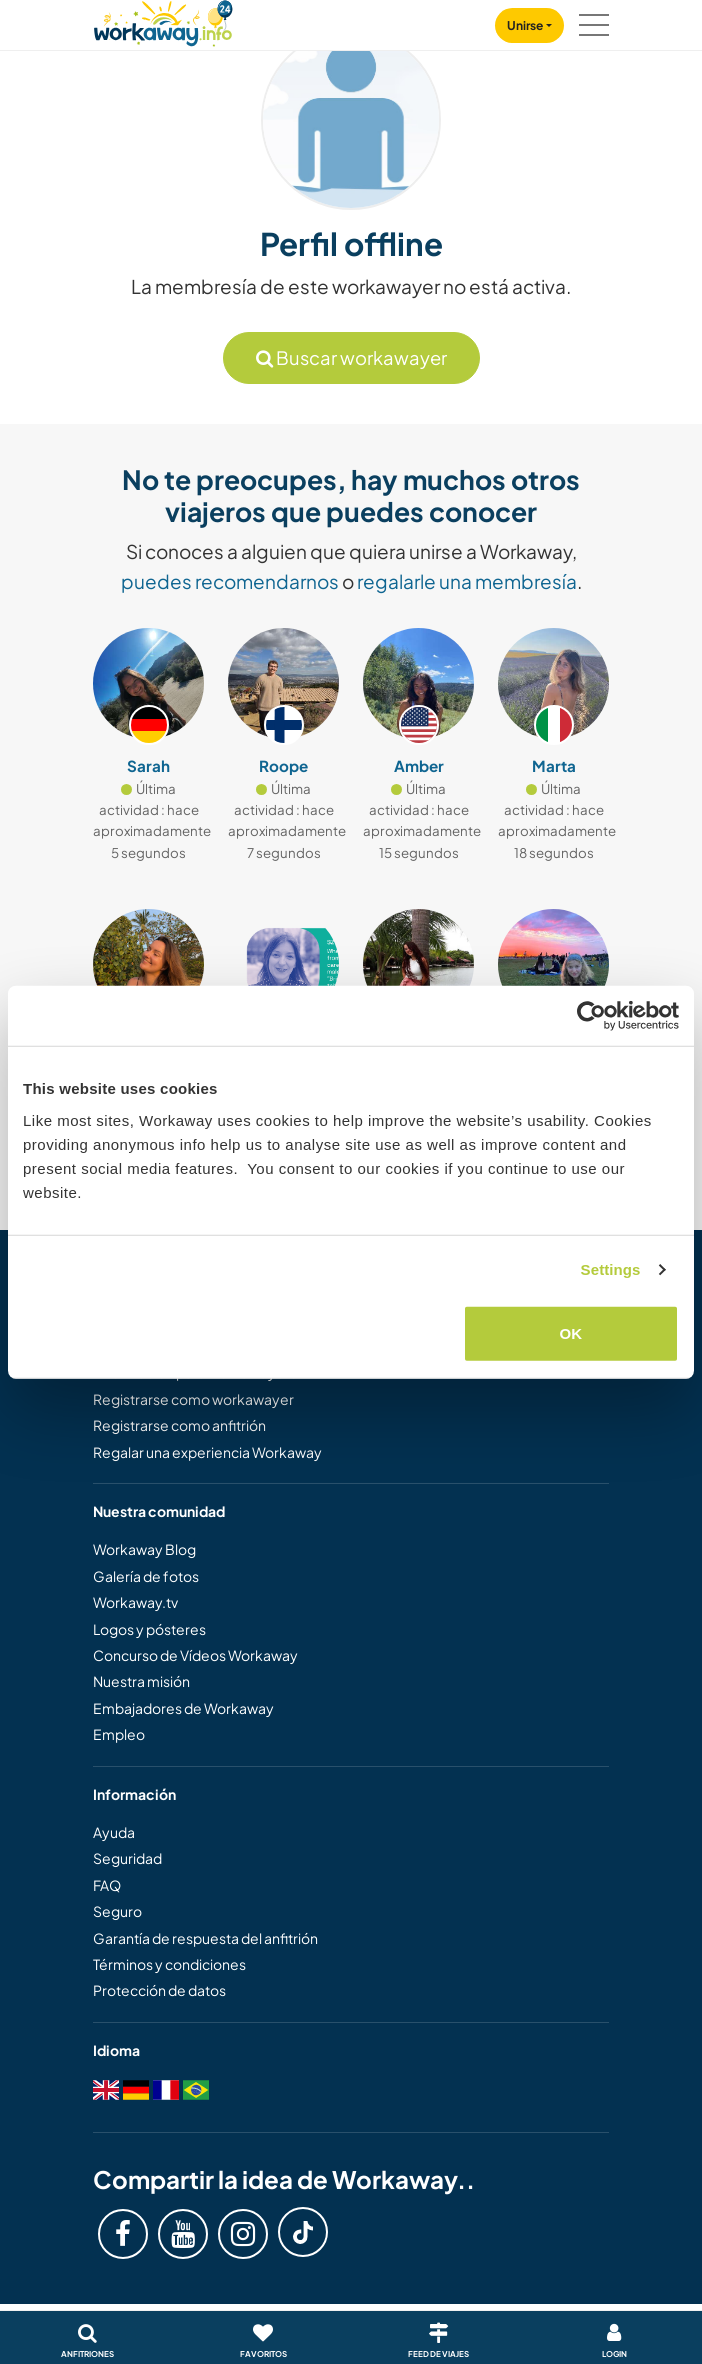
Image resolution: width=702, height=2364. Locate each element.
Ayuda (114, 1832)
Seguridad (127, 1858)
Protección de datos (159, 1990)
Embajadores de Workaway (183, 1708)
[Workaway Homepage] (163, 20)
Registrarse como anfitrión (179, 1425)
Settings (611, 1269)
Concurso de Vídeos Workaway (195, 1655)
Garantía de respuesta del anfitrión (205, 1938)
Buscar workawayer (351, 357)
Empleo (119, 1734)
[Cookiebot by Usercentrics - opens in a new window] (591, 1016)
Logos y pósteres (149, 1629)
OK (571, 1332)
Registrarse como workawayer (193, 1399)
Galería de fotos (146, 1576)
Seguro (117, 1911)
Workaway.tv (135, 1602)
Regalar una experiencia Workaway (207, 1452)
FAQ (107, 1885)
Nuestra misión (141, 1681)
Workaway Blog (144, 1549)
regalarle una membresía (467, 581)
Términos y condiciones (169, 1964)
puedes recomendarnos (230, 581)
